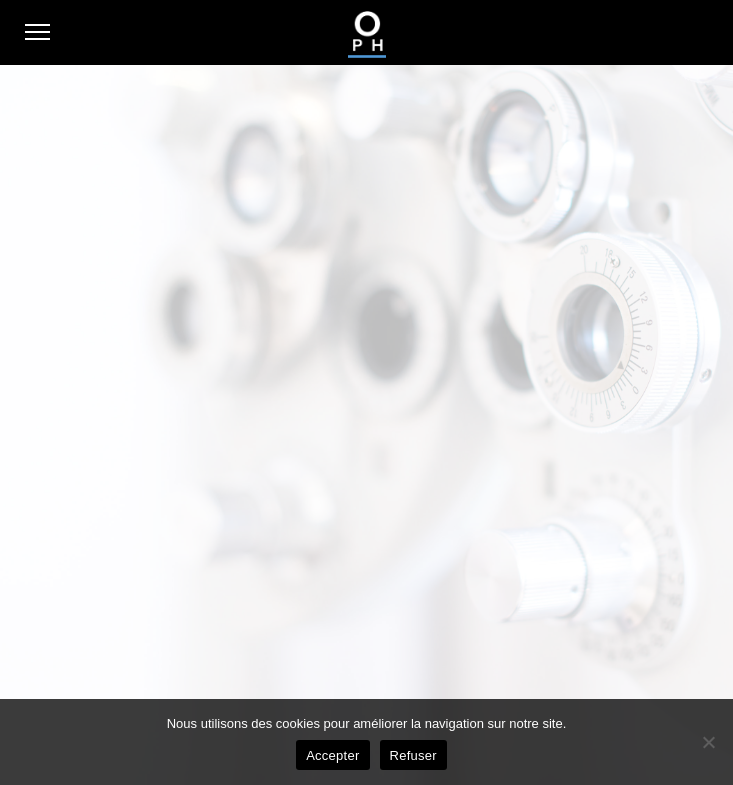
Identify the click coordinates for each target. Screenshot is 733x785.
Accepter (332, 755)
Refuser (413, 755)
